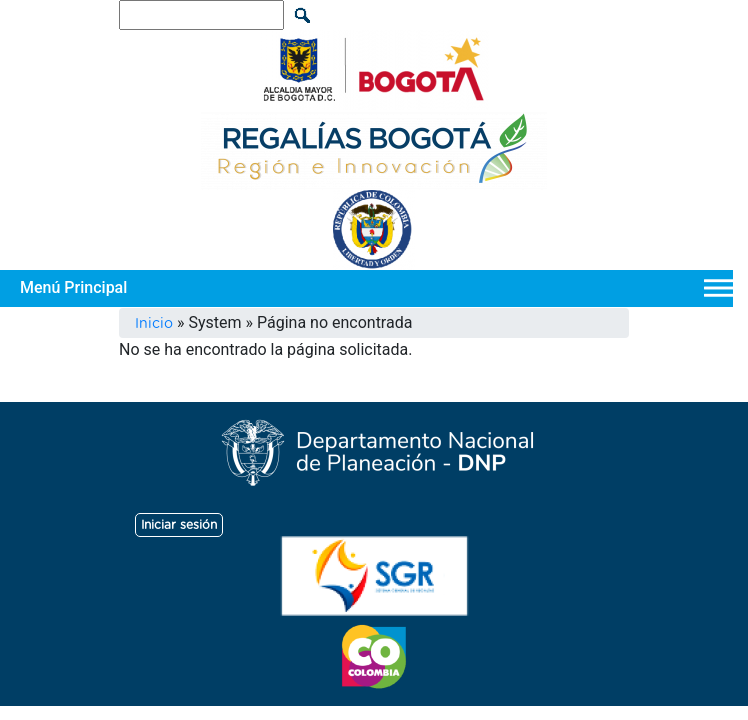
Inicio (154, 324)
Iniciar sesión (179, 525)
